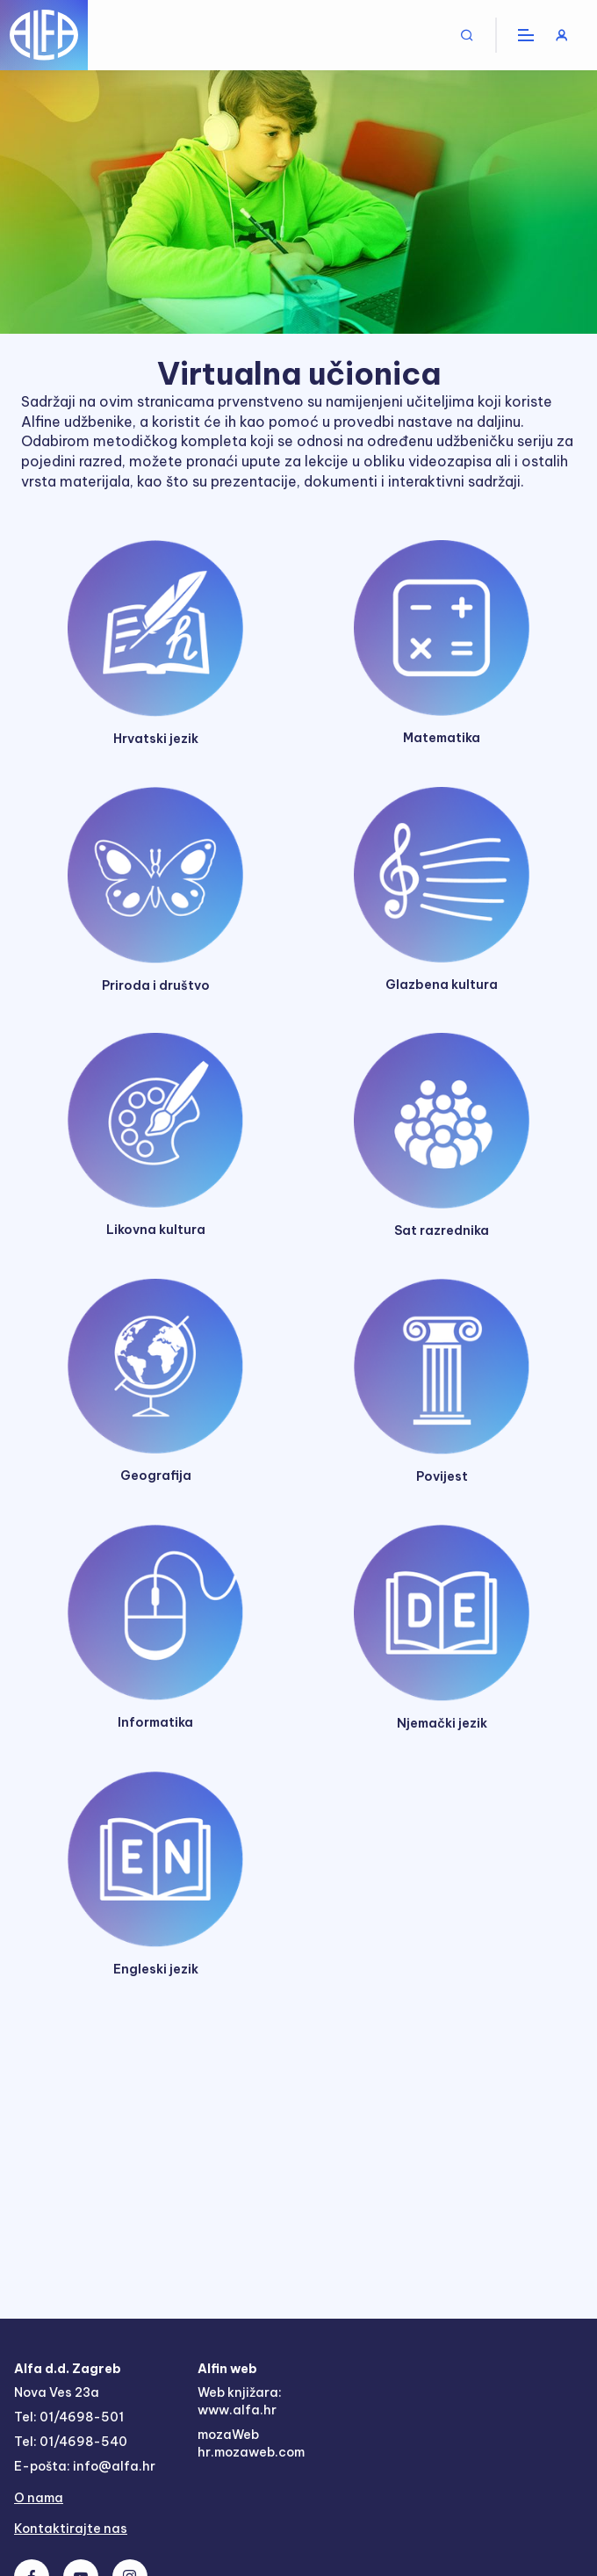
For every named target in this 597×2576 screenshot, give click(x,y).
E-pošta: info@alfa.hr (84, 2466)
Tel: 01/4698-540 (70, 2442)
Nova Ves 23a (56, 2392)
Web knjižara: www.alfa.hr (240, 2401)
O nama (38, 2498)
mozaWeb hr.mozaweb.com (251, 2443)
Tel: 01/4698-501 (69, 2417)
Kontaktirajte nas (70, 2528)
